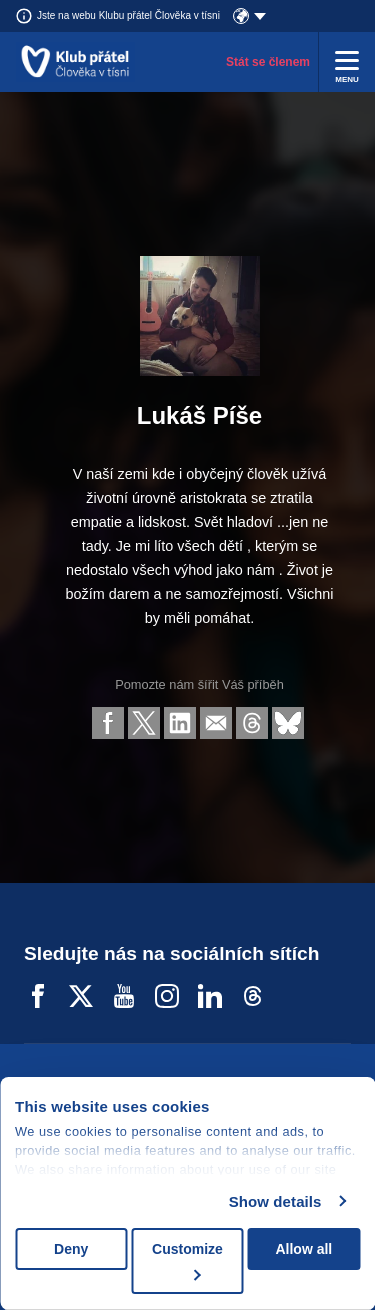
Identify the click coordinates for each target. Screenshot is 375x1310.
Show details (275, 1201)
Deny (71, 1249)
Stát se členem (268, 62)
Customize (187, 1260)
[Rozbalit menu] (347, 62)
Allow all (303, 1249)
